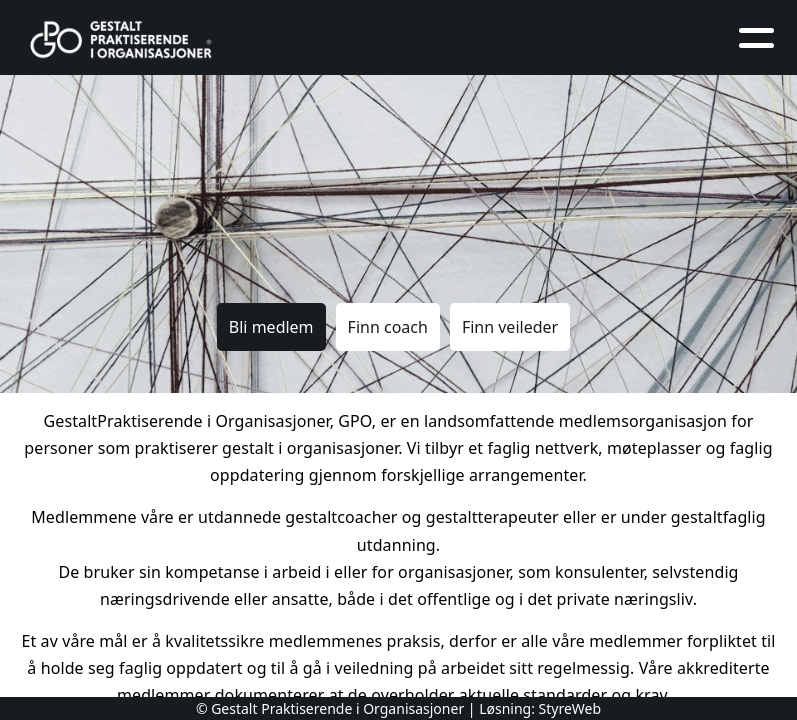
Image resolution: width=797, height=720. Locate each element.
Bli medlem (271, 327)
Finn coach (388, 327)
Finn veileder (510, 327)
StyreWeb (570, 708)
